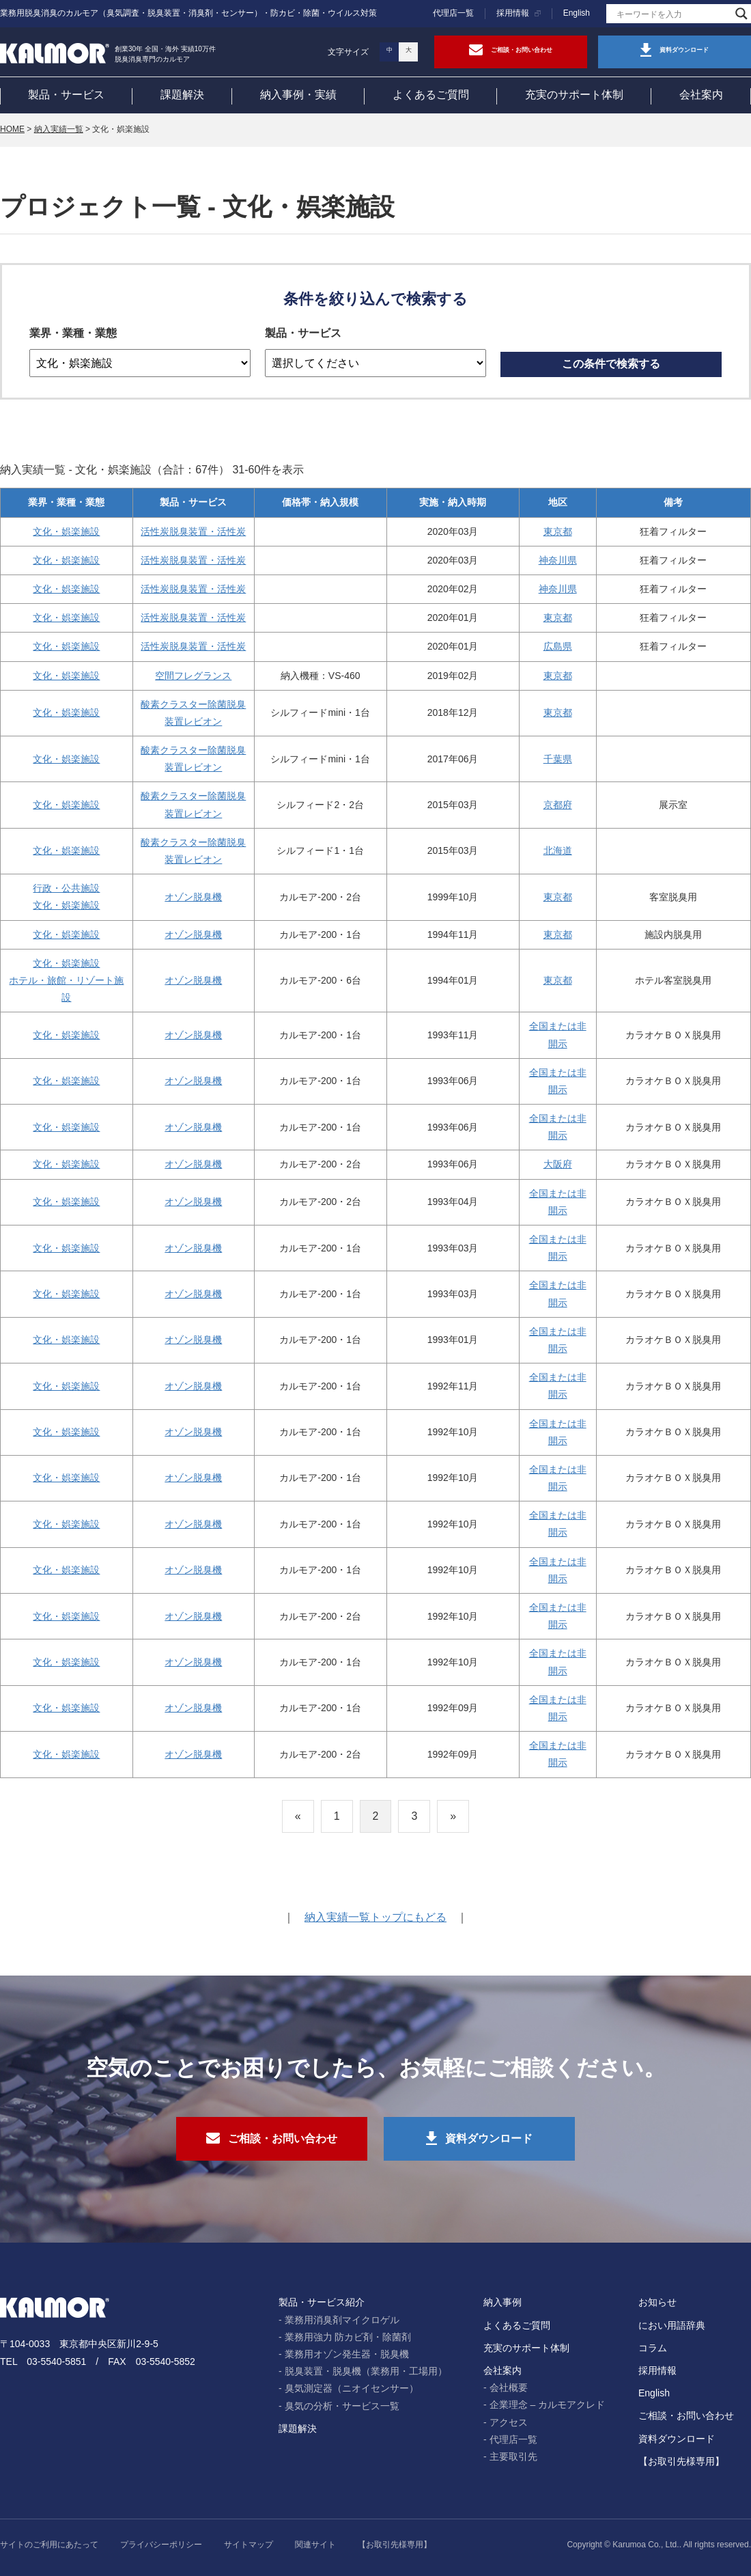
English (576, 13)
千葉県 (557, 758)
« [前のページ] (298, 1816)
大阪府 (557, 1164)
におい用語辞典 (671, 2325)
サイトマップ (248, 2544)
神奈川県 (558, 560)
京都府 (557, 804)
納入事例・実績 (298, 94)
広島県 (557, 646)
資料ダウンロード (676, 2438)
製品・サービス (66, 94)
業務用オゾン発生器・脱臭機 (347, 2354)
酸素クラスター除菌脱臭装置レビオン (193, 713)
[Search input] (672, 13)
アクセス (509, 2422)
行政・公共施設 (66, 888)
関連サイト (315, 2544)
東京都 (557, 531)
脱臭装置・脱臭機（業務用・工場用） (366, 2371)
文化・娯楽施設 (66, 531)
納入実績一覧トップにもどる (375, 1917)
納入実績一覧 (58, 129)
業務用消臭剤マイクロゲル (342, 2319)
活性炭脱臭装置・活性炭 (193, 531)
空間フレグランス (193, 675)
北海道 (557, 850)
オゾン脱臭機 (193, 896)
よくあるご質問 (431, 94)
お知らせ (657, 2302)
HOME (12, 129)
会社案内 (701, 94)
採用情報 (512, 13)
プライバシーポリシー (161, 2544)
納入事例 (502, 2302)
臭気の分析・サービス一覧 (342, 2405)
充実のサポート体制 (574, 94)
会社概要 (509, 2387)
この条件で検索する (611, 364)
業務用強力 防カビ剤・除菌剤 (348, 2336)
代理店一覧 (453, 13)
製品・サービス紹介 (322, 2302)
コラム (652, 2347)
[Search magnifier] (741, 13)
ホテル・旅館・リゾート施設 (66, 989)
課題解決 (182, 94)
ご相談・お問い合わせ (686, 2415)
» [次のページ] (453, 1816)
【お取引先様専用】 (681, 2461)
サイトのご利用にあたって (49, 2544)
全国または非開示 (557, 1035)
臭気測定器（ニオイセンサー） (352, 2388)
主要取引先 (513, 2456)
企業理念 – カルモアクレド (548, 2404)
